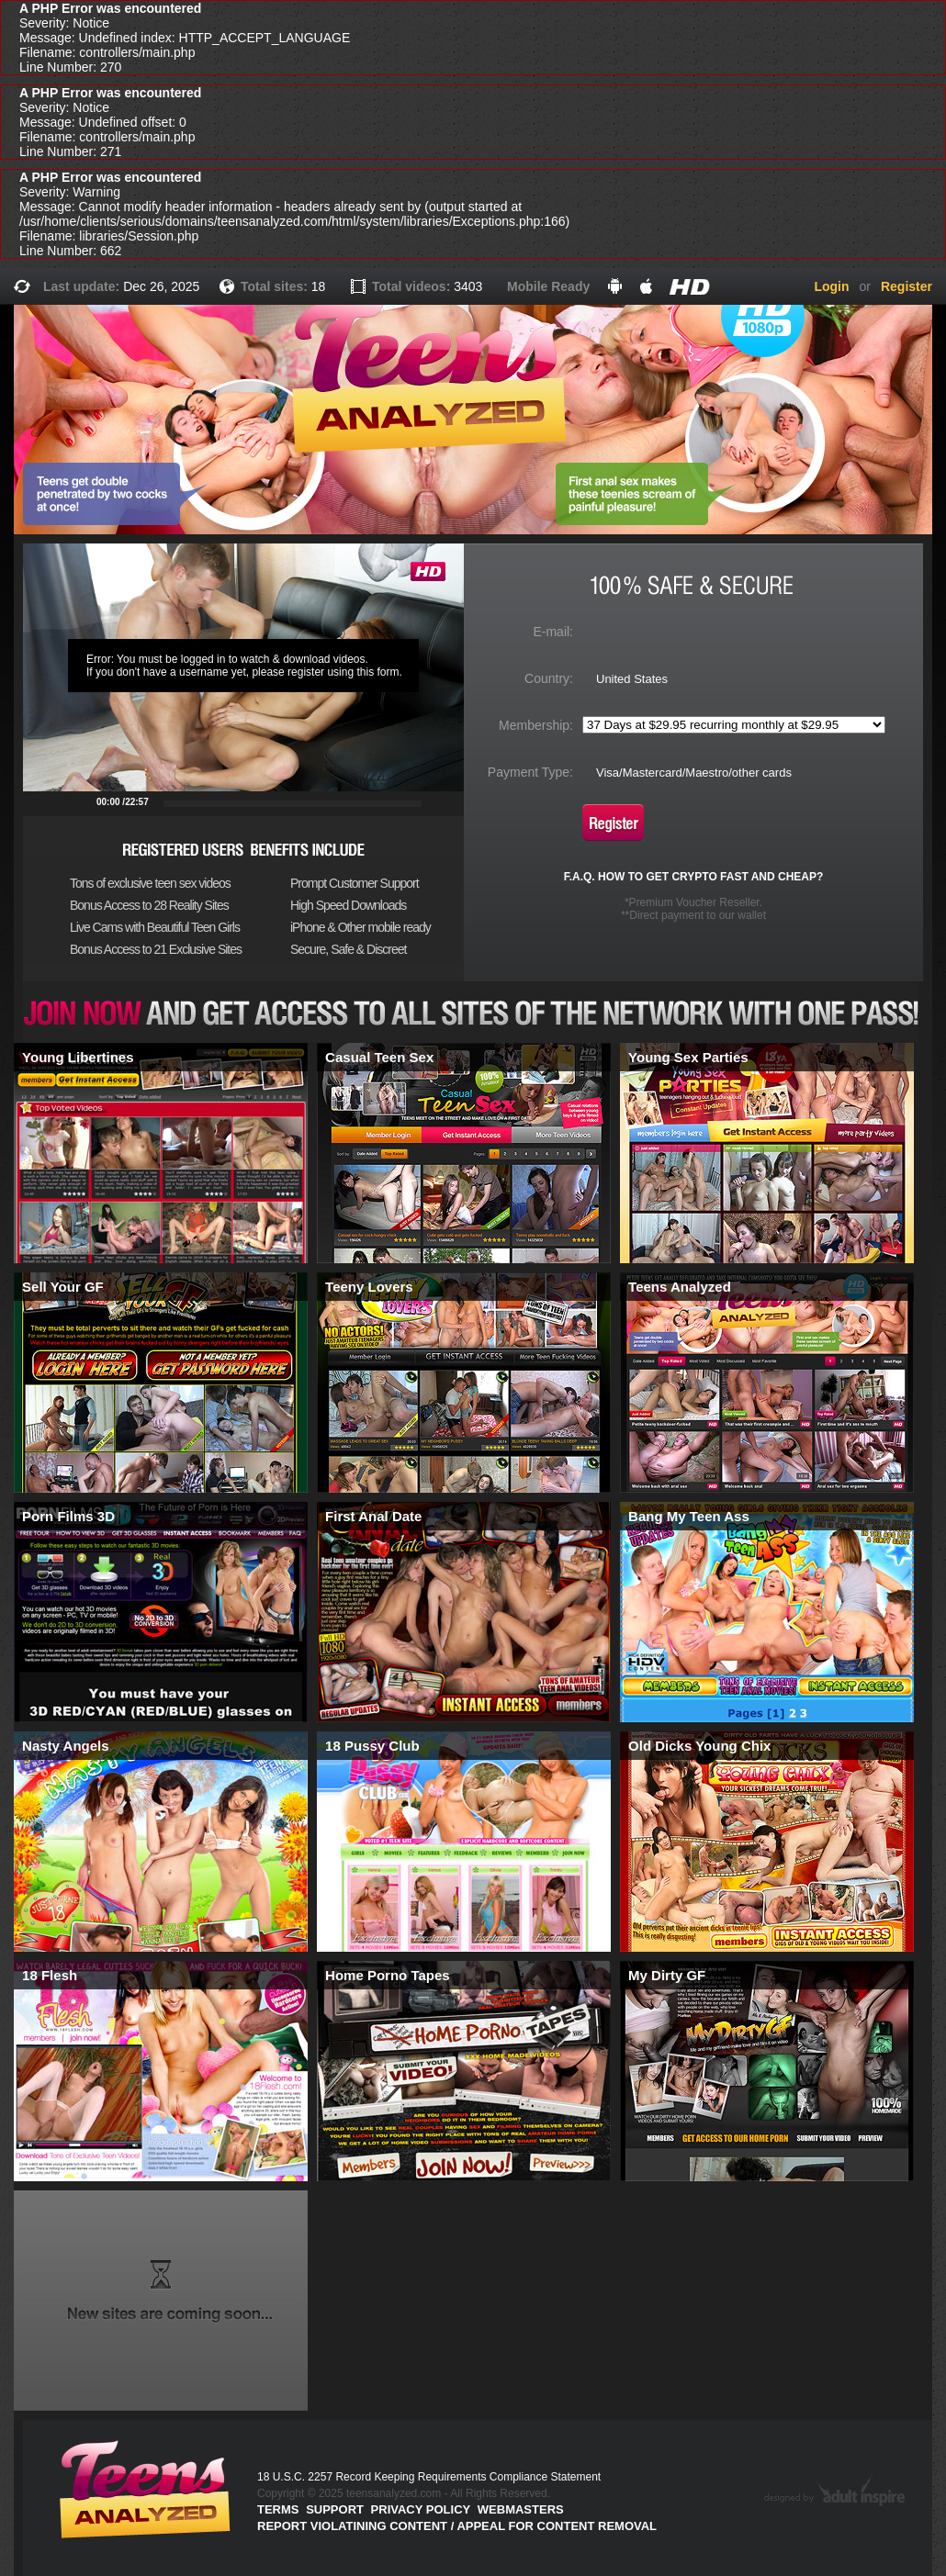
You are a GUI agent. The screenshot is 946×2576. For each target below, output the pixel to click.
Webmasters (521, 2509)
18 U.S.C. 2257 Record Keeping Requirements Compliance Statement (429, 2476)
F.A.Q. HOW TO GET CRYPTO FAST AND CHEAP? (694, 876)
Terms (278, 2509)
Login (831, 286)
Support (335, 2509)
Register (906, 286)
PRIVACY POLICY (421, 2509)
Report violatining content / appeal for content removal (457, 2526)
